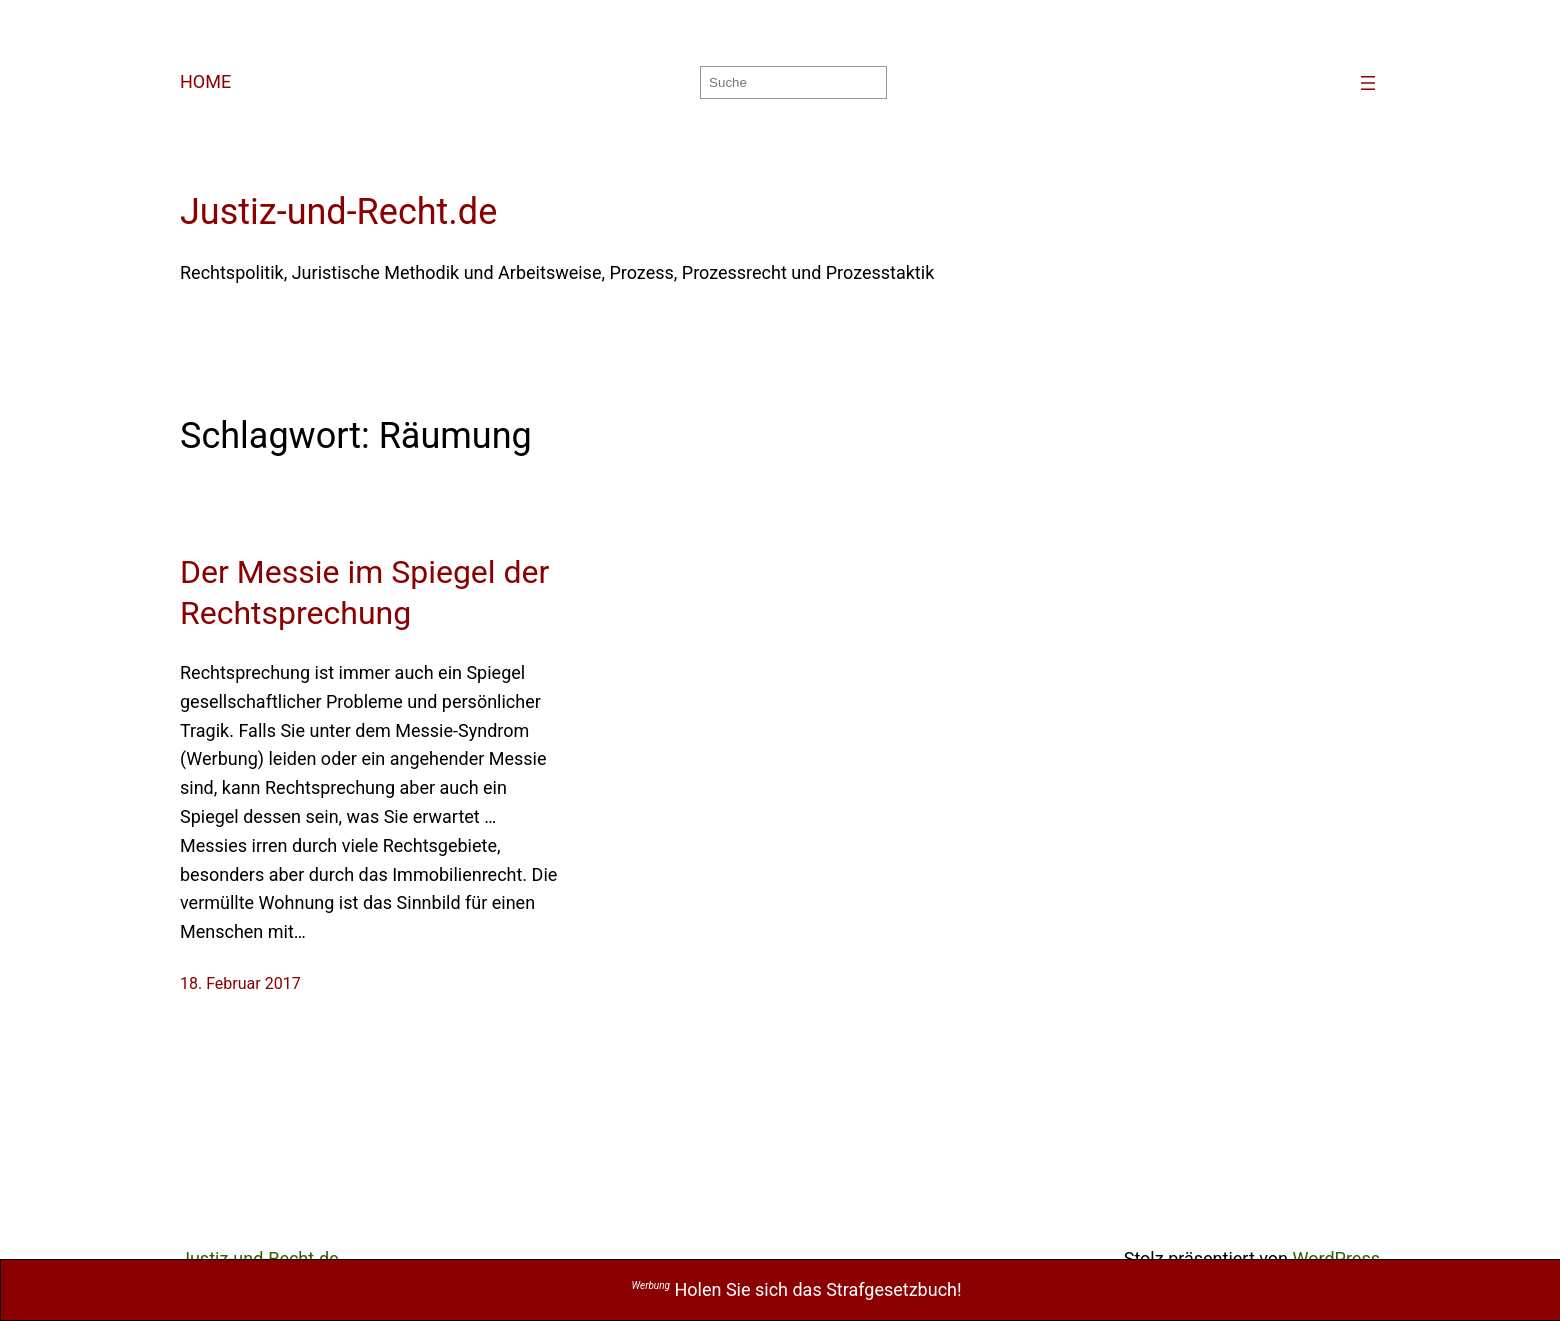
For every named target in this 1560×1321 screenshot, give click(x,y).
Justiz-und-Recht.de (338, 212)
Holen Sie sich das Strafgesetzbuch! (797, 1289)
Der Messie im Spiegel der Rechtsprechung (364, 593)
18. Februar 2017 (240, 983)
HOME (205, 81)
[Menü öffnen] (1368, 83)
